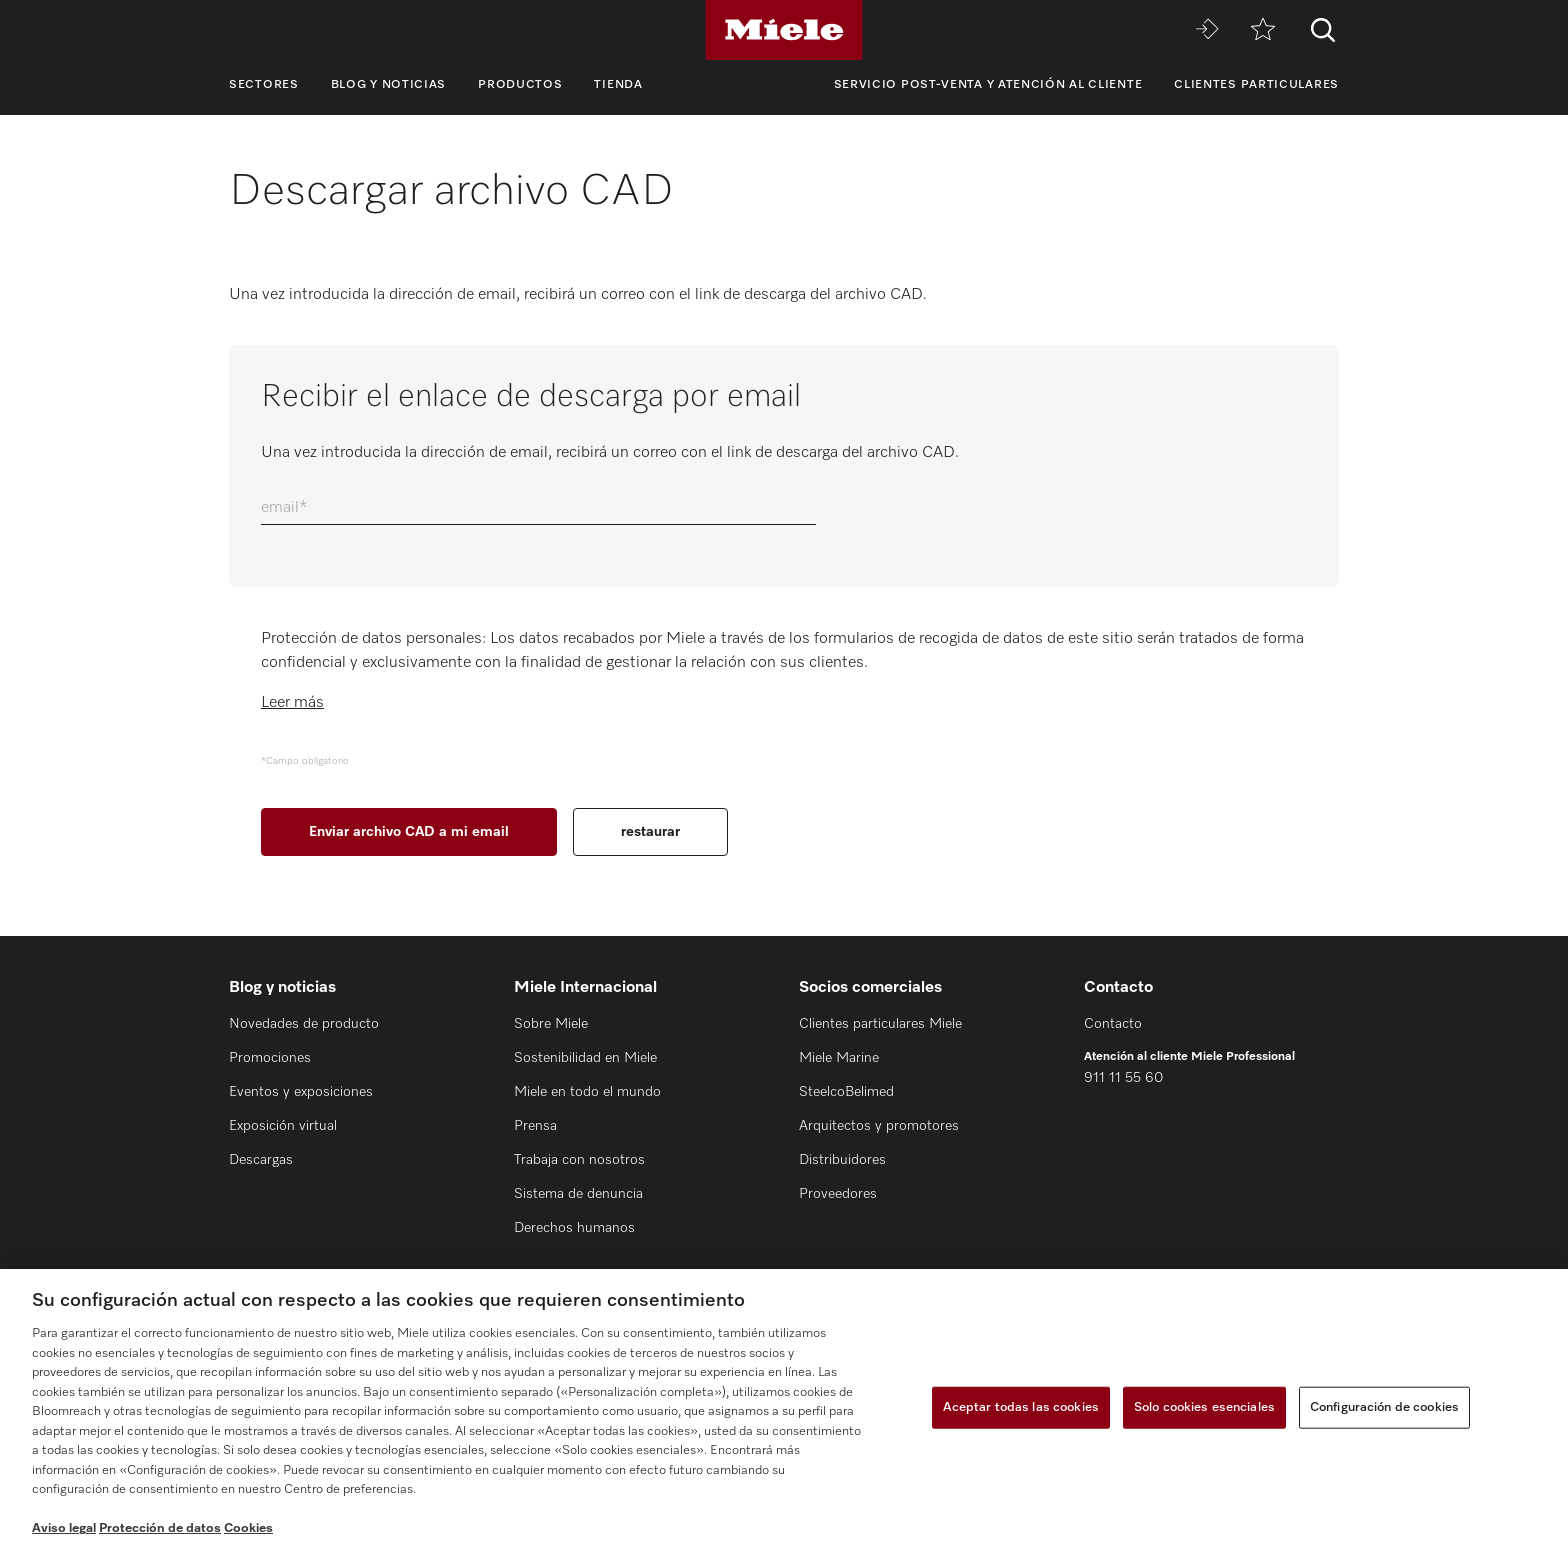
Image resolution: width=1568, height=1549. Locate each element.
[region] (784, 1409)
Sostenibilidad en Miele (585, 1058)
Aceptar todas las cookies (1021, 1407)
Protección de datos (160, 1528)
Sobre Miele (551, 1024)
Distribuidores (842, 1160)
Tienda (618, 85)
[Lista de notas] (1263, 30)
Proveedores (838, 1194)
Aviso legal (64, 1528)
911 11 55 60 (1123, 1078)
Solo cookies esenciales (1204, 1407)
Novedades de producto (304, 1024)
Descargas (261, 1160)
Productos (520, 85)
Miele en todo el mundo (587, 1092)
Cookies (248, 1528)
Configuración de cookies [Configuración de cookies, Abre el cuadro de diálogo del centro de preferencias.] (1384, 1407)
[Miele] (784, 30)
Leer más (292, 703)
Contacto (1113, 1024)
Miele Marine (839, 1058)
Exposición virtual (283, 1126)
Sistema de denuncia (578, 1194)
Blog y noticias (389, 85)
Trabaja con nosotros (579, 1160)
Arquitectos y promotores (879, 1126)
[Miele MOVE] (1207, 30)
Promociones (270, 1058)
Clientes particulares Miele (880, 1024)
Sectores (264, 85)
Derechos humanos (574, 1228)
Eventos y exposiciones (301, 1092)
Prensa (535, 1126)
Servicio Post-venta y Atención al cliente (988, 85)
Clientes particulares (1256, 85)
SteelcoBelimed (846, 1092)
